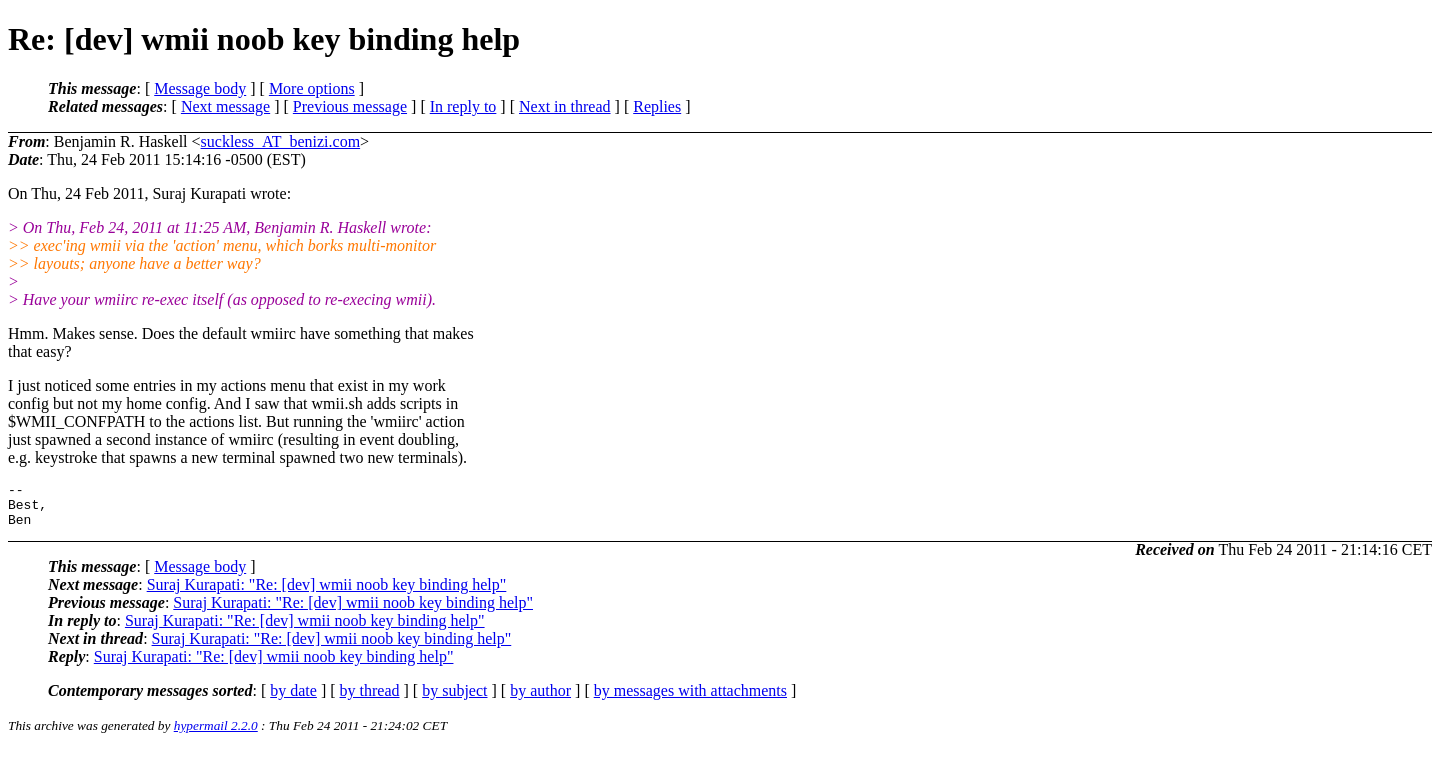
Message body (200, 88)
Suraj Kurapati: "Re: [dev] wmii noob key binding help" (327, 593)
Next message (225, 106)
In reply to (463, 106)
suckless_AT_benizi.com (281, 141)
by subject (454, 699)
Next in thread (565, 106)
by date (293, 699)
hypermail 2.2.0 (216, 734)
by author (540, 699)
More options (312, 88)
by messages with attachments (690, 699)
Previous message (350, 106)
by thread (370, 699)
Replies (657, 106)
